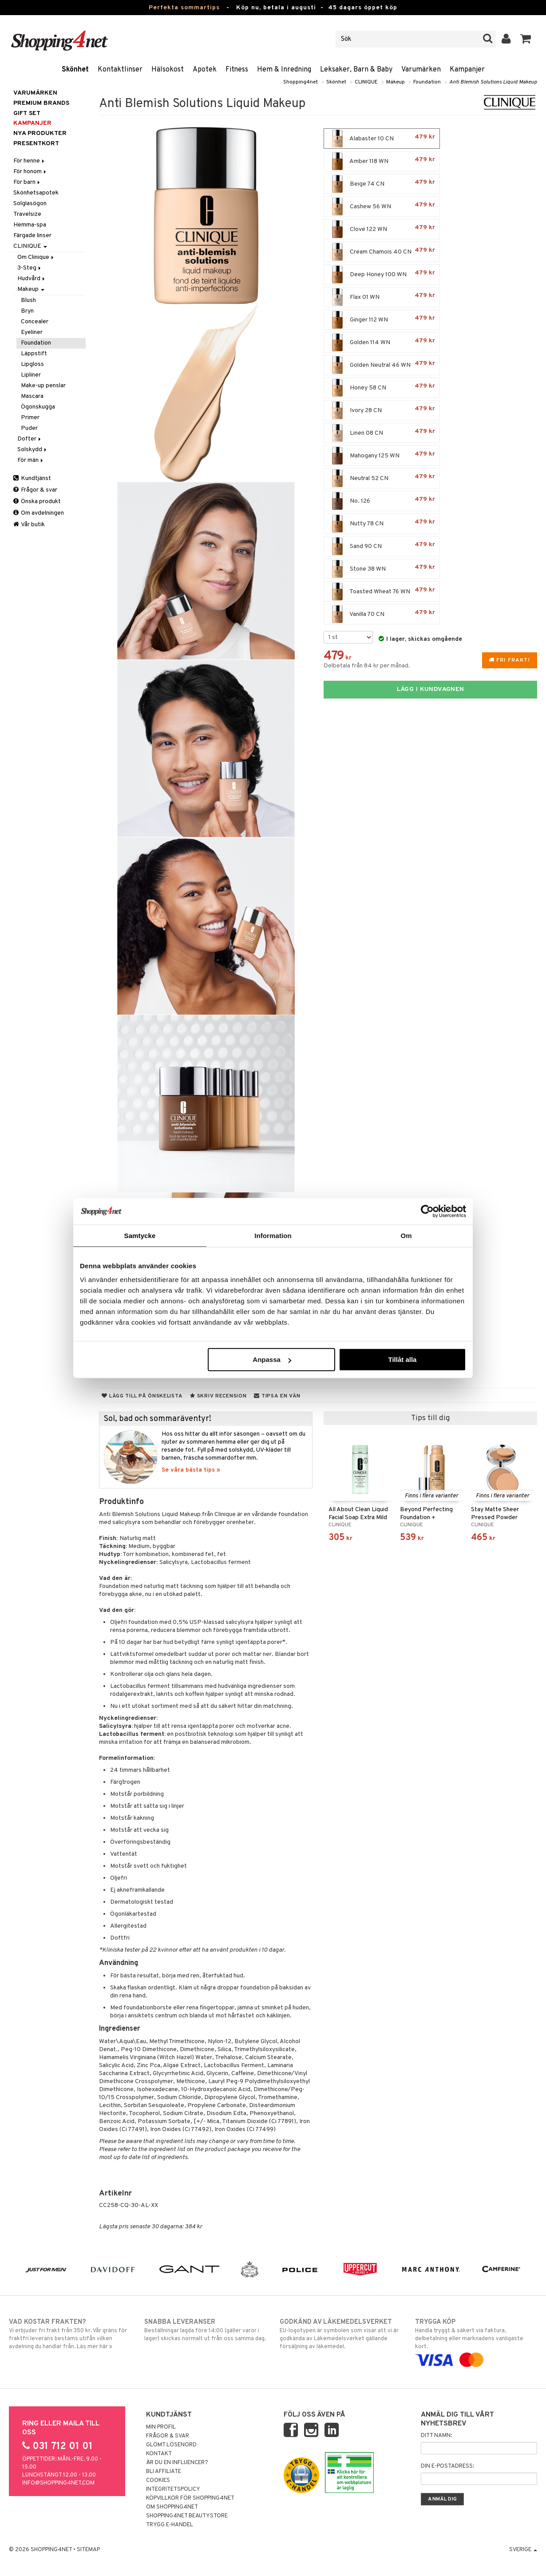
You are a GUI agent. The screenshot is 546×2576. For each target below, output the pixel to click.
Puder (29, 428)
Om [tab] (405, 1235)
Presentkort (36, 143)
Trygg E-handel (169, 2524)
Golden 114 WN (381, 342)
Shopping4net (300, 82)
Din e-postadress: (447, 2466)
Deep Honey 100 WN (381, 274)
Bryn (27, 311)
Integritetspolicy (173, 2489)
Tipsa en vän (277, 1396)
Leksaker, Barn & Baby (356, 69)
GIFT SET (26, 113)
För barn (27, 182)
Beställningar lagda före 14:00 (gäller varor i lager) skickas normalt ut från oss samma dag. (205, 2330)
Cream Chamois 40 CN (381, 252)
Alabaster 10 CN (381, 138)
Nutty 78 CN (381, 523)
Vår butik (29, 524)
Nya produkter (40, 133)
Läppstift (34, 353)
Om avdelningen (38, 513)
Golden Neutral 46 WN (381, 365)
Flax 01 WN (381, 297)
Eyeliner (32, 332)
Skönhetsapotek (36, 193)
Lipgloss (32, 364)
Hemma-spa (29, 225)
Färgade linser (32, 235)
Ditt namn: (436, 2435)
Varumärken (421, 69)
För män (30, 460)
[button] (526, 39)
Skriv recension (218, 1396)
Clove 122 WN (381, 229)
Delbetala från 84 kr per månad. (367, 666)
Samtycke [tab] (140, 1235)
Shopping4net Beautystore (187, 2516)
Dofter (29, 439)
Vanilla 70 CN (381, 614)
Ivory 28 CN (381, 410)
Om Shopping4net (172, 2507)
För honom (30, 171)
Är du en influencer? (177, 2462)
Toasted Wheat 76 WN (381, 591)
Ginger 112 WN (381, 320)
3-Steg (29, 268)
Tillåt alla (402, 1359)
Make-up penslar (43, 385)
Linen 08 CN (381, 433)
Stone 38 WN (381, 569)
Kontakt (159, 2453)
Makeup (395, 82)
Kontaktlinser (120, 69)
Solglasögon (30, 203)
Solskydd (32, 449)
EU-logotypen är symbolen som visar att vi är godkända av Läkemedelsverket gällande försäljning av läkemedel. (341, 2334)
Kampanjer (467, 69)
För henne (29, 161)
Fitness (237, 69)
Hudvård (31, 278)
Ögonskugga (38, 407)
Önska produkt (37, 501)
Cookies (158, 2480)
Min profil (161, 2427)
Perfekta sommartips (184, 8)
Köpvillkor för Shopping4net (190, 2498)
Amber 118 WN (381, 161)
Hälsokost (167, 69)
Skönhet (75, 69)
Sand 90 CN (381, 546)
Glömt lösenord (171, 2445)
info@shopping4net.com (58, 2483)
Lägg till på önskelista (142, 1396)
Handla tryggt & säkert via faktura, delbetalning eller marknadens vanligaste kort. (476, 2341)
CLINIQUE (366, 82)
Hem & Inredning (284, 69)
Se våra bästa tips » (191, 1470)
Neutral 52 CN (381, 478)
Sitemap (88, 2549)
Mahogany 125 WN (381, 455)
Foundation (427, 82)
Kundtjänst (32, 478)
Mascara (32, 396)
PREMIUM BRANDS (41, 103)
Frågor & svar (35, 490)
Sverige (523, 2549)
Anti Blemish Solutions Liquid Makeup (493, 82)
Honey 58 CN (381, 388)
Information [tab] (273, 1235)
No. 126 (381, 501)
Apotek (205, 69)
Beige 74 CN (381, 184)
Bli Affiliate (163, 2471)
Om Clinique (36, 257)
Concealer (34, 321)
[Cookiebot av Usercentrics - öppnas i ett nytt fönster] (427, 1211)
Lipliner (31, 375)
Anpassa (272, 1359)
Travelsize (27, 214)
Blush (28, 300)
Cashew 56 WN (381, 206)
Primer (30, 417)
